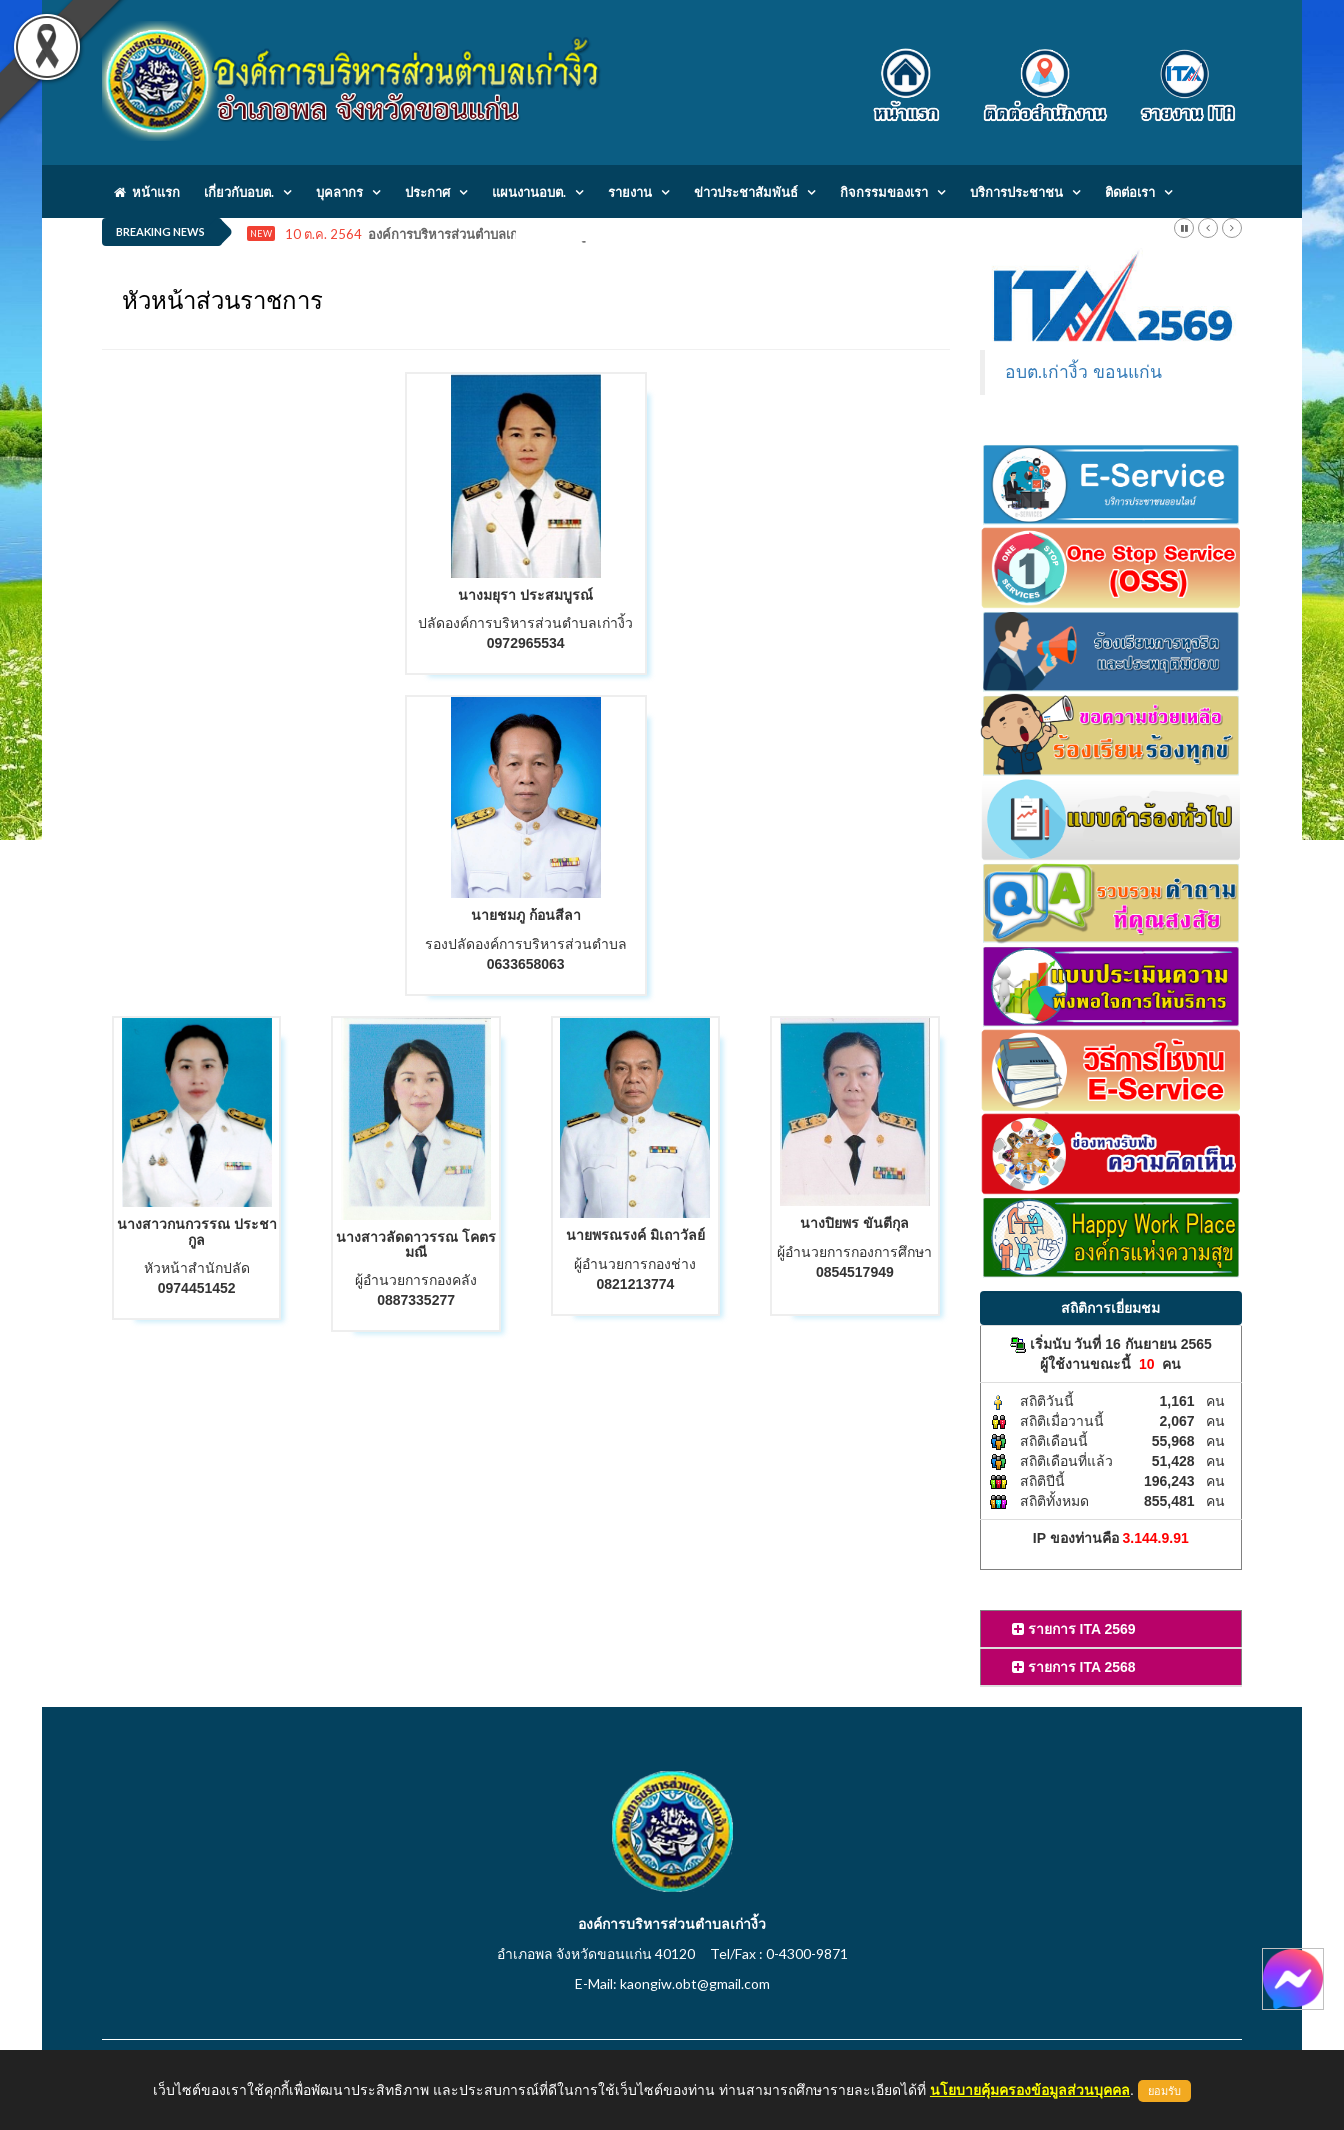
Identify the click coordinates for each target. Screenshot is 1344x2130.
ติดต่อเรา (1130, 192)
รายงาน (630, 192)
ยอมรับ (1164, 2091)
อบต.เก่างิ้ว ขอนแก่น (1084, 372)
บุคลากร (339, 192)
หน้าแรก (147, 192)
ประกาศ (427, 192)
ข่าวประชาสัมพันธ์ (746, 192)
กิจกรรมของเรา (884, 192)
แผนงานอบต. (529, 192)
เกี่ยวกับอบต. (239, 192)
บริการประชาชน (1016, 192)
